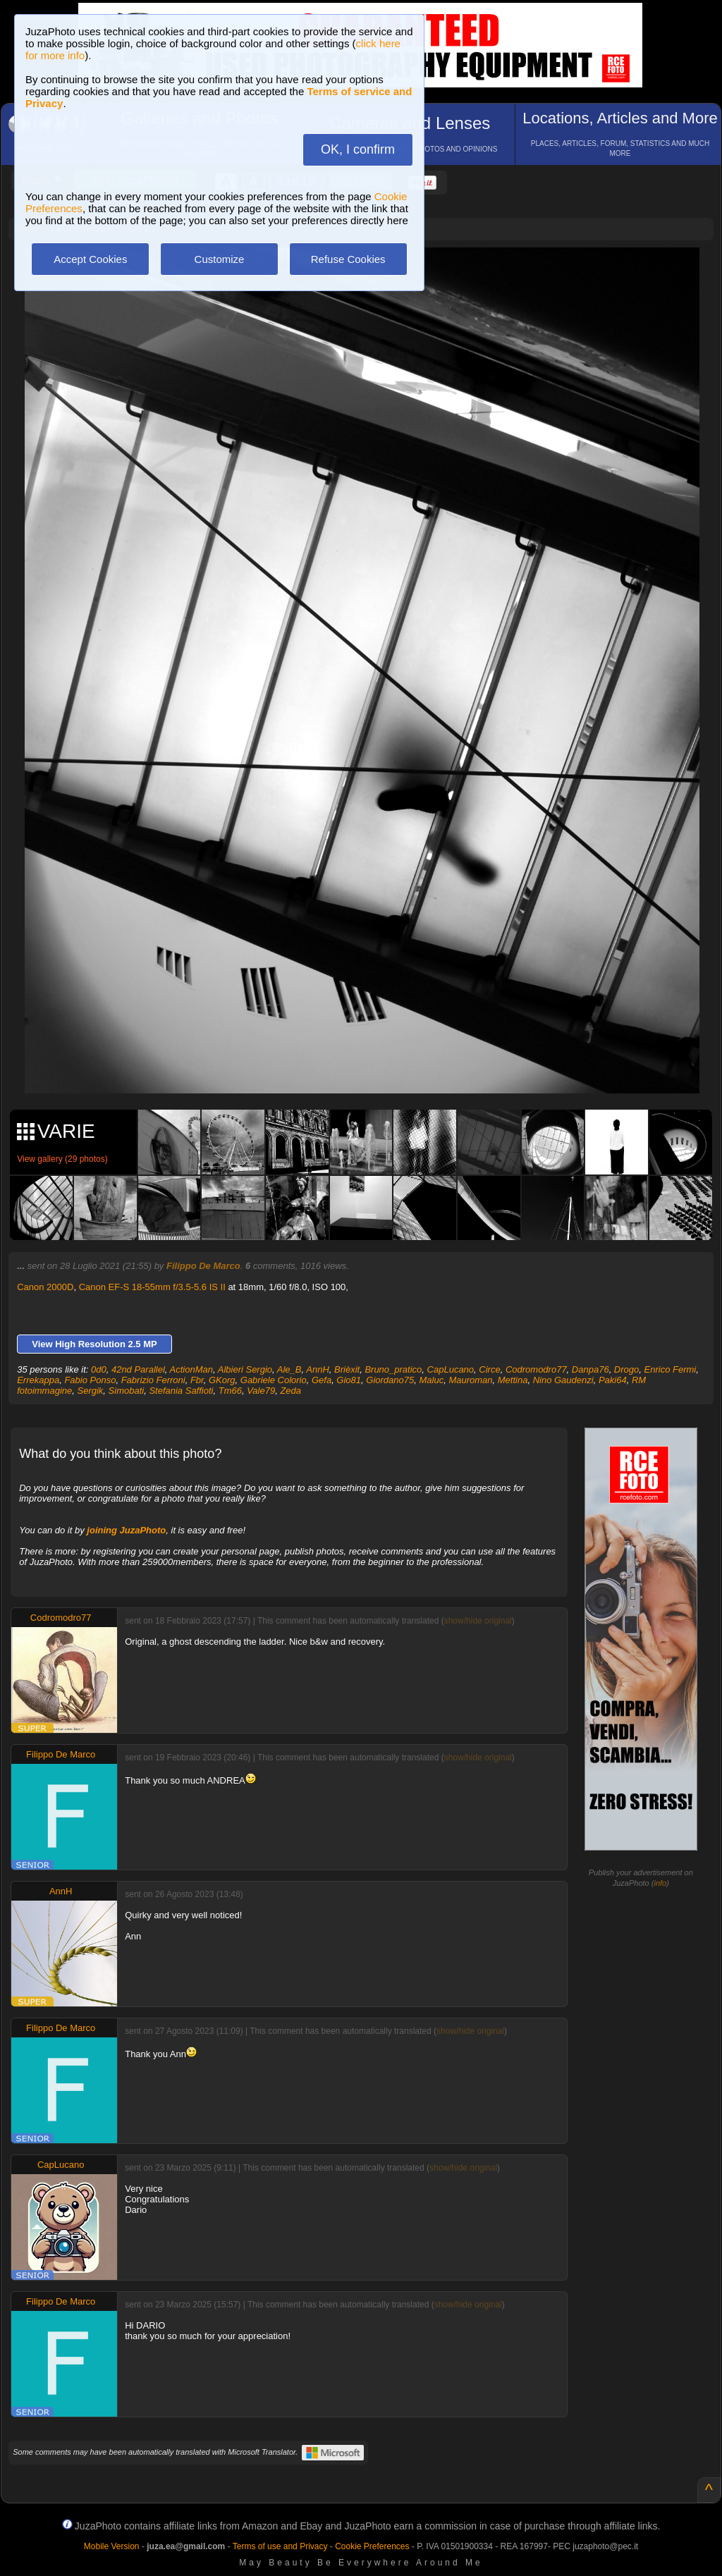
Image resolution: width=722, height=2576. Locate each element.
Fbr (197, 1380)
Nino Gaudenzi (563, 1380)
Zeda (290, 1390)
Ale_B (289, 1369)
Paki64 (613, 1380)
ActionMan (191, 1369)
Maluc (431, 1380)
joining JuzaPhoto (126, 1530)
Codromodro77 (536, 1369)
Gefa (321, 1380)
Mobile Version (112, 2546)
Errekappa (38, 1380)
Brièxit (347, 1369)
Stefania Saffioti (181, 1390)
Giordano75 (390, 1380)
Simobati (127, 1390)
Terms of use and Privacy (280, 2546)
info (660, 1883)
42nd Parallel (138, 1369)
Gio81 (348, 1380)
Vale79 (261, 1390)
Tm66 (230, 1390)
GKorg (222, 1380)
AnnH (317, 1369)
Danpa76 (590, 1369)
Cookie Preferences (372, 2546)
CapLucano (451, 1369)
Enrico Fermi (670, 1369)
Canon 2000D (45, 1287)
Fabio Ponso (90, 1380)
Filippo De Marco (203, 1266)
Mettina (513, 1380)
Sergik (90, 1390)
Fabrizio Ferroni (153, 1380)
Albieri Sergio (245, 1369)
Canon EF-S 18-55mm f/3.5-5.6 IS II (152, 1287)
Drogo (626, 1369)
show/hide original (478, 1621)
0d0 (98, 1369)
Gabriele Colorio (273, 1380)
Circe (489, 1369)
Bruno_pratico (393, 1369)
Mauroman (470, 1380)
